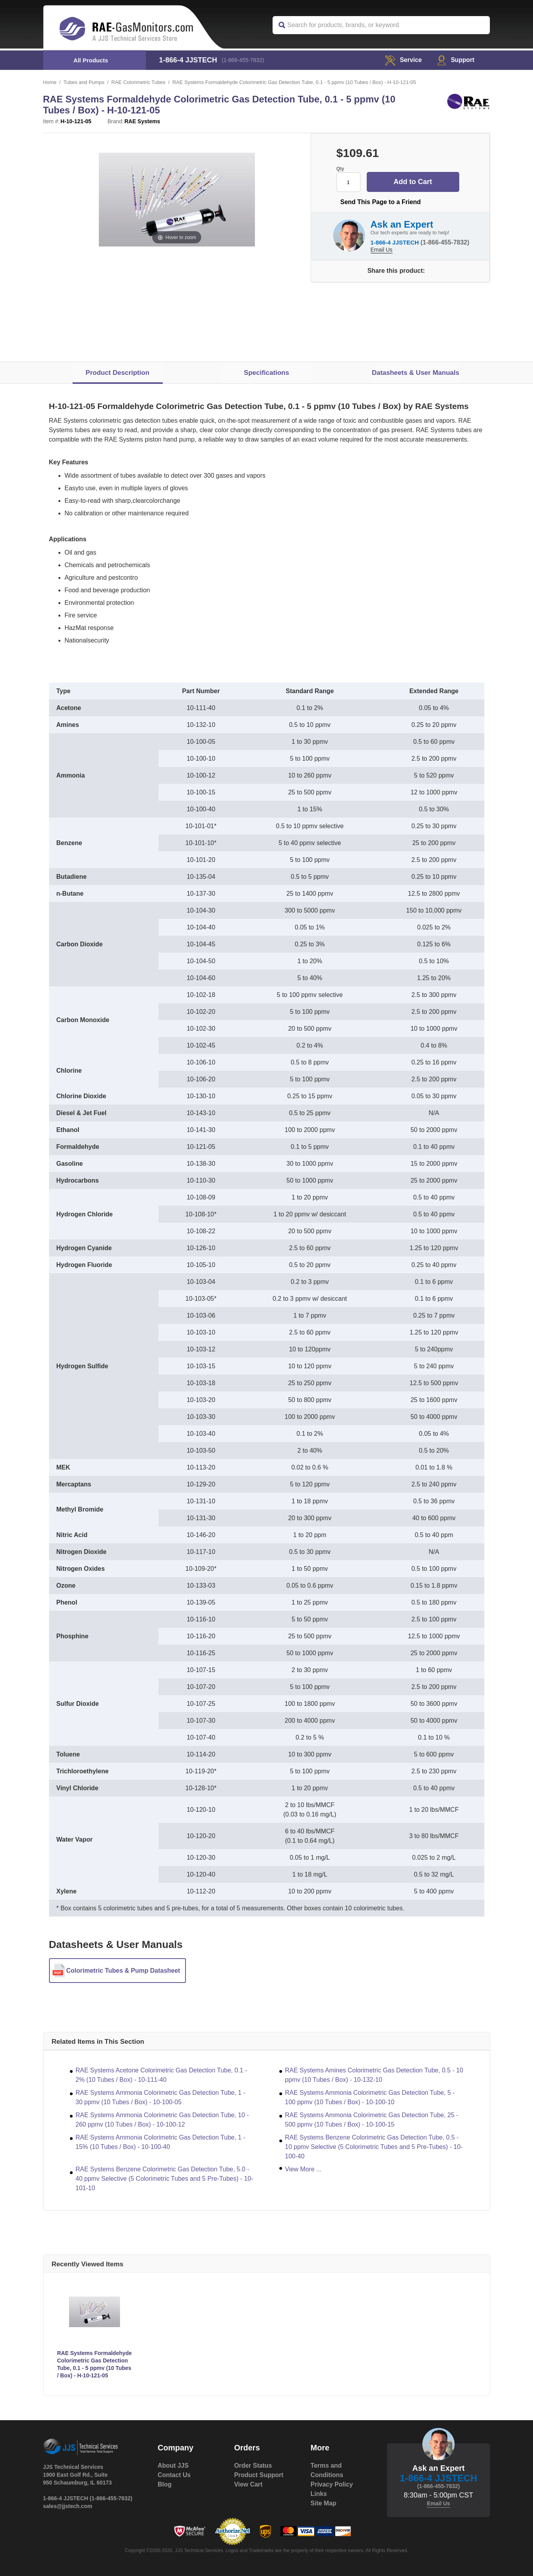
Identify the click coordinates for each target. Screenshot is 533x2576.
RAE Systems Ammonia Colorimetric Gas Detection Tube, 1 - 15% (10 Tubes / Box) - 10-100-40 (161, 2142)
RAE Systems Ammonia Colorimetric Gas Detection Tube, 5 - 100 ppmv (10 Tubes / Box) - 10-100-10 (370, 2097)
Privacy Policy (332, 2484)
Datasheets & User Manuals (415, 372)
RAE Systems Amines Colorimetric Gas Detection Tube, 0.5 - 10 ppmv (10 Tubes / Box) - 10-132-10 (374, 2075)
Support (455, 60)
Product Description (117, 372)
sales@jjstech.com (68, 2506)
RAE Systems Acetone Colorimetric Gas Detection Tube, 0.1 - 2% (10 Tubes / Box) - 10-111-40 (161, 2075)
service (402, 60)
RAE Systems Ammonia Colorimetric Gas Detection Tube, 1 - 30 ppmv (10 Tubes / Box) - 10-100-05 (161, 2097)
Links (319, 2493)
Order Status (253, 2465)
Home (50, 82)
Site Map (324, 2503)
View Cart (248, 2484)
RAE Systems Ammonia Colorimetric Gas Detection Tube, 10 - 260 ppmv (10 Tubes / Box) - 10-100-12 (162, 2120)
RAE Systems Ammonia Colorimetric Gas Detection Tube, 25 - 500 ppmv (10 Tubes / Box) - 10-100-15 (371, 2120)
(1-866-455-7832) (243, 60)
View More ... (303, 2169)
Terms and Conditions (327, 2470)
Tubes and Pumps (84, 82)
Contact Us (174, 2475)
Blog (165, 2484)
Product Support (259, 2475)
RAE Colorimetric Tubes (138, 82)
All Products (90, 60)
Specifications (266, 372)
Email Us (382, 249)
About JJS (173, 2465)
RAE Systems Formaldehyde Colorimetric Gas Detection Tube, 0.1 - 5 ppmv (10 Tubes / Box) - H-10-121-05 (94, 2364)
